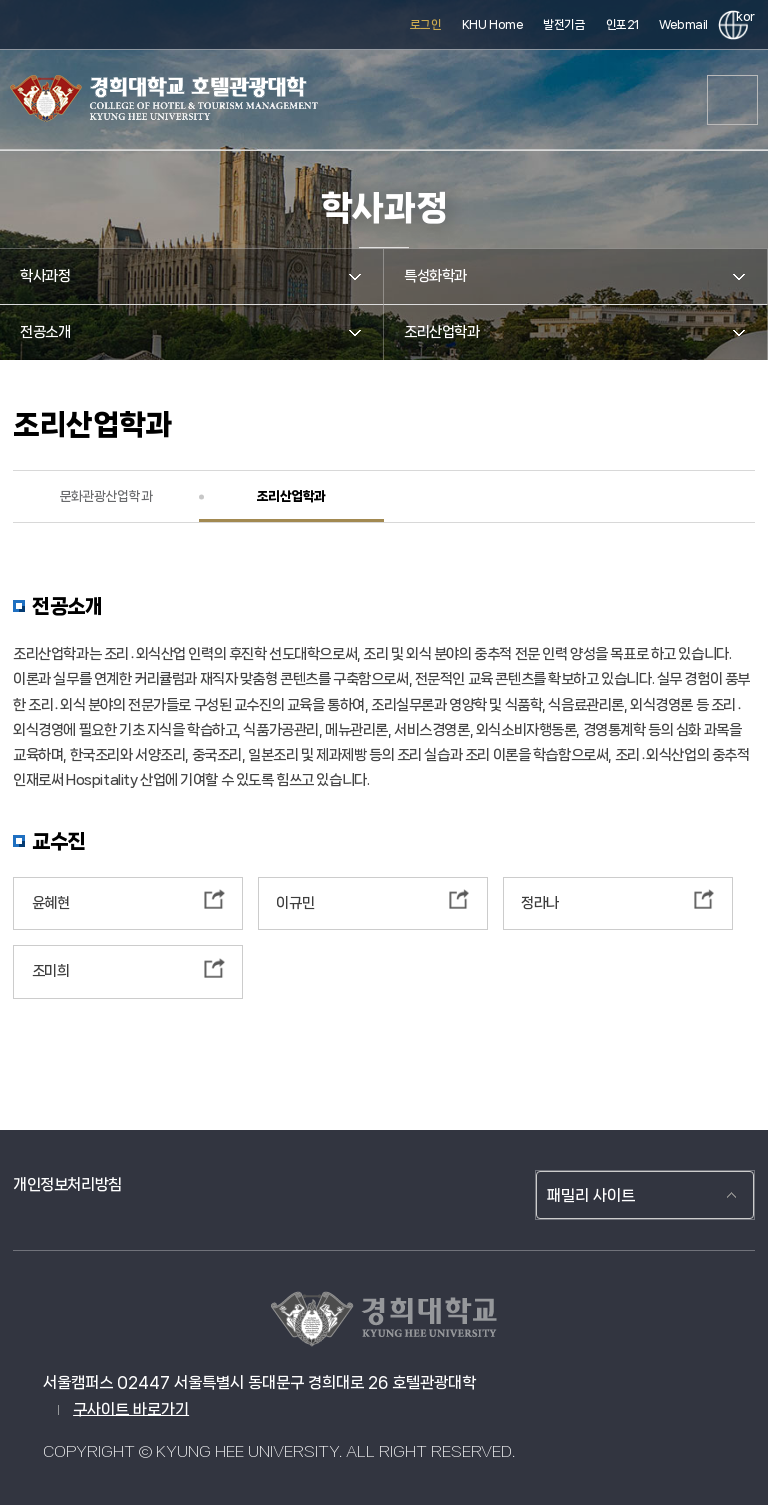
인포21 (622, 24)
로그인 (426, 24)
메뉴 (733, 100)
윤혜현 (51, 903)
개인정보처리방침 (67, 1184)
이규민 (295, 903)
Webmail (683, 24)
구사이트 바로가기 (131, 1409)
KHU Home (493, 24)
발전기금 (564, 24)
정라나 (540, 903)
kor (742, 16)
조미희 (51, 971)
